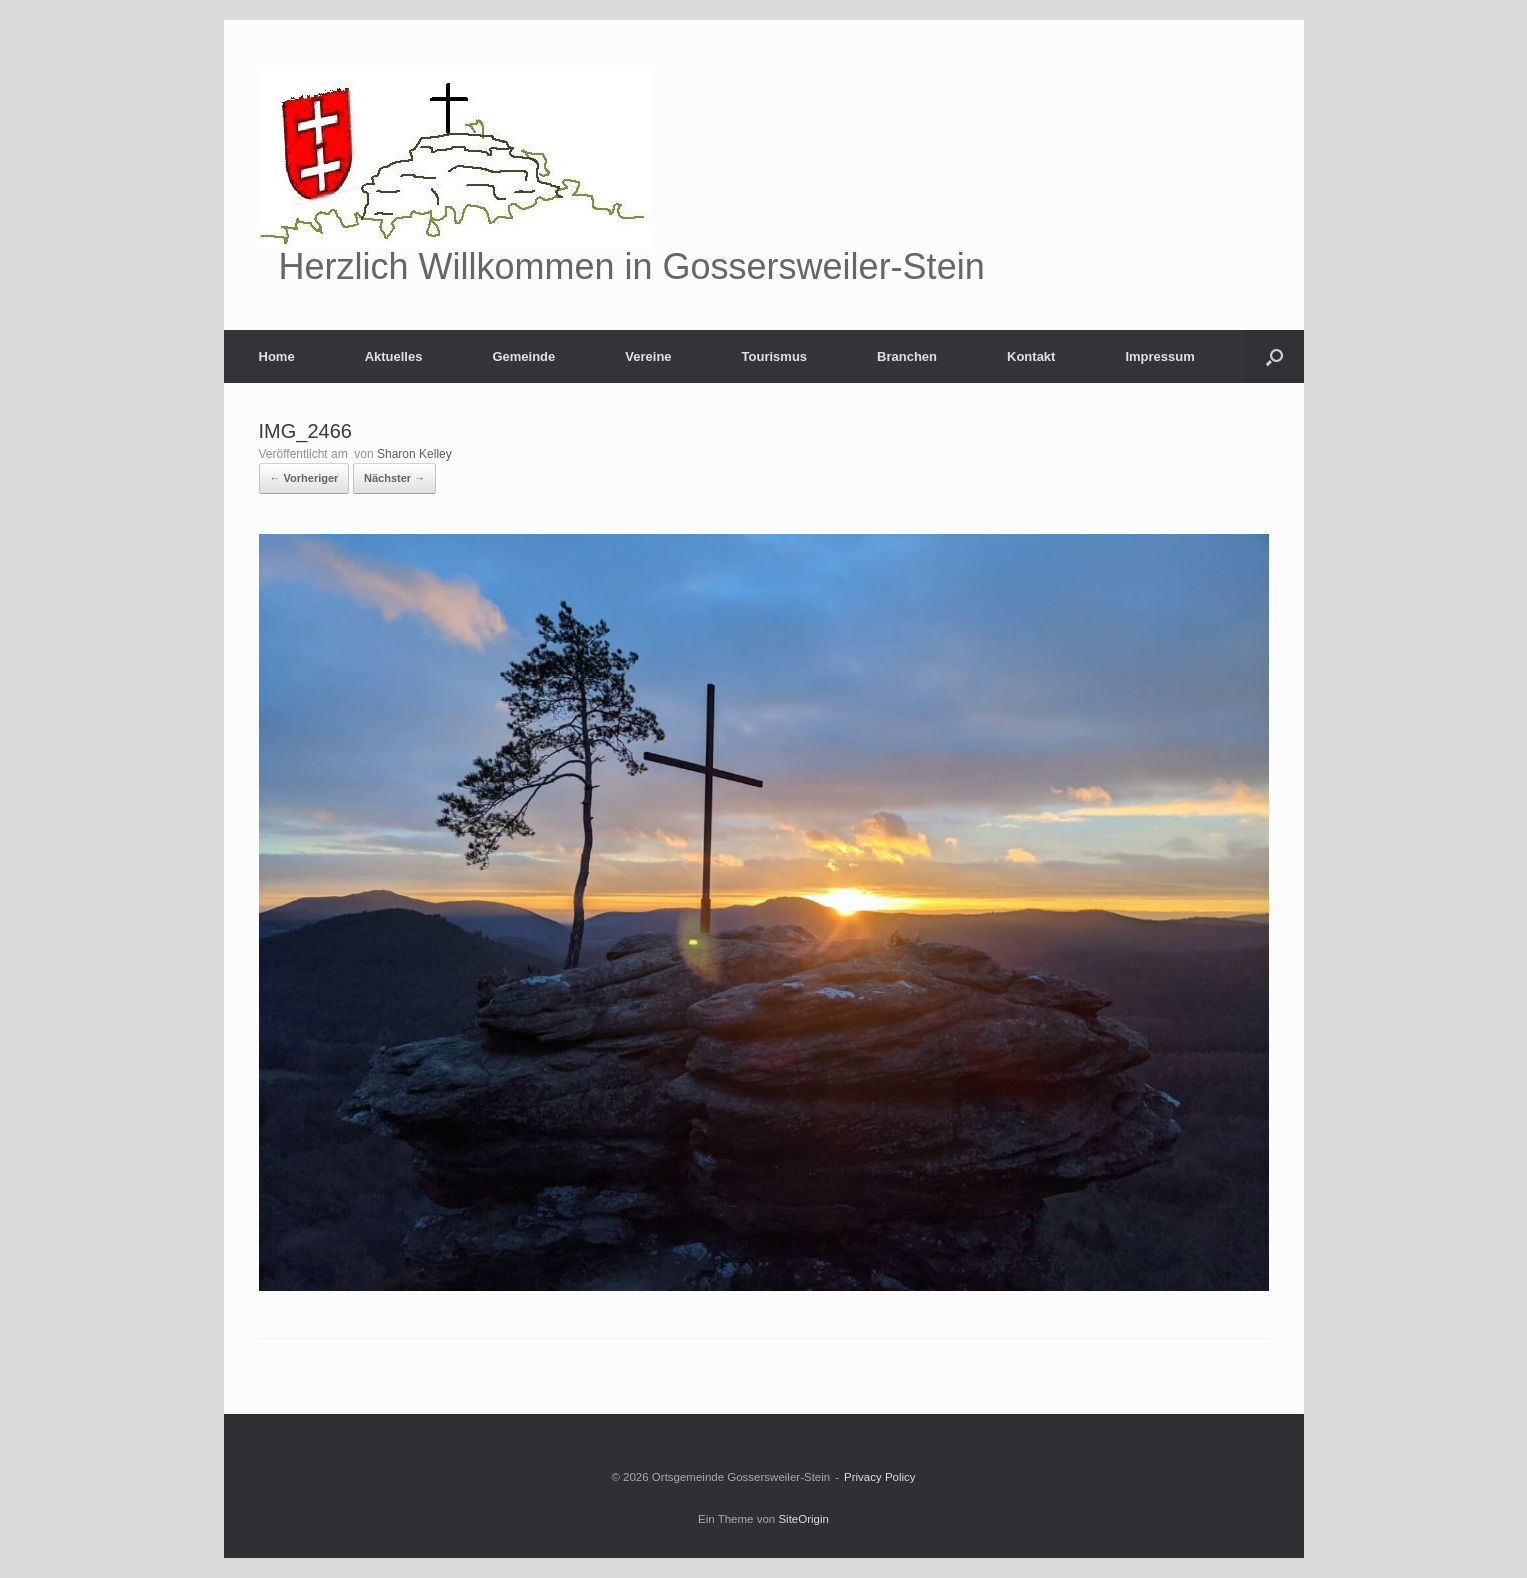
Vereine (648, 356)
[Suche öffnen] (1274, 356)
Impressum (1159, 356)
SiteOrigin (803, 1519)
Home (277, 356)
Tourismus (775, 356)
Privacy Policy (880, 1477)
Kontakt (1031, 356)
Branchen (907, 356)
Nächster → (394, 478)
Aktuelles (394, 356)
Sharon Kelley (414, 454)
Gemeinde (523, 356)
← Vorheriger (304, 478)
